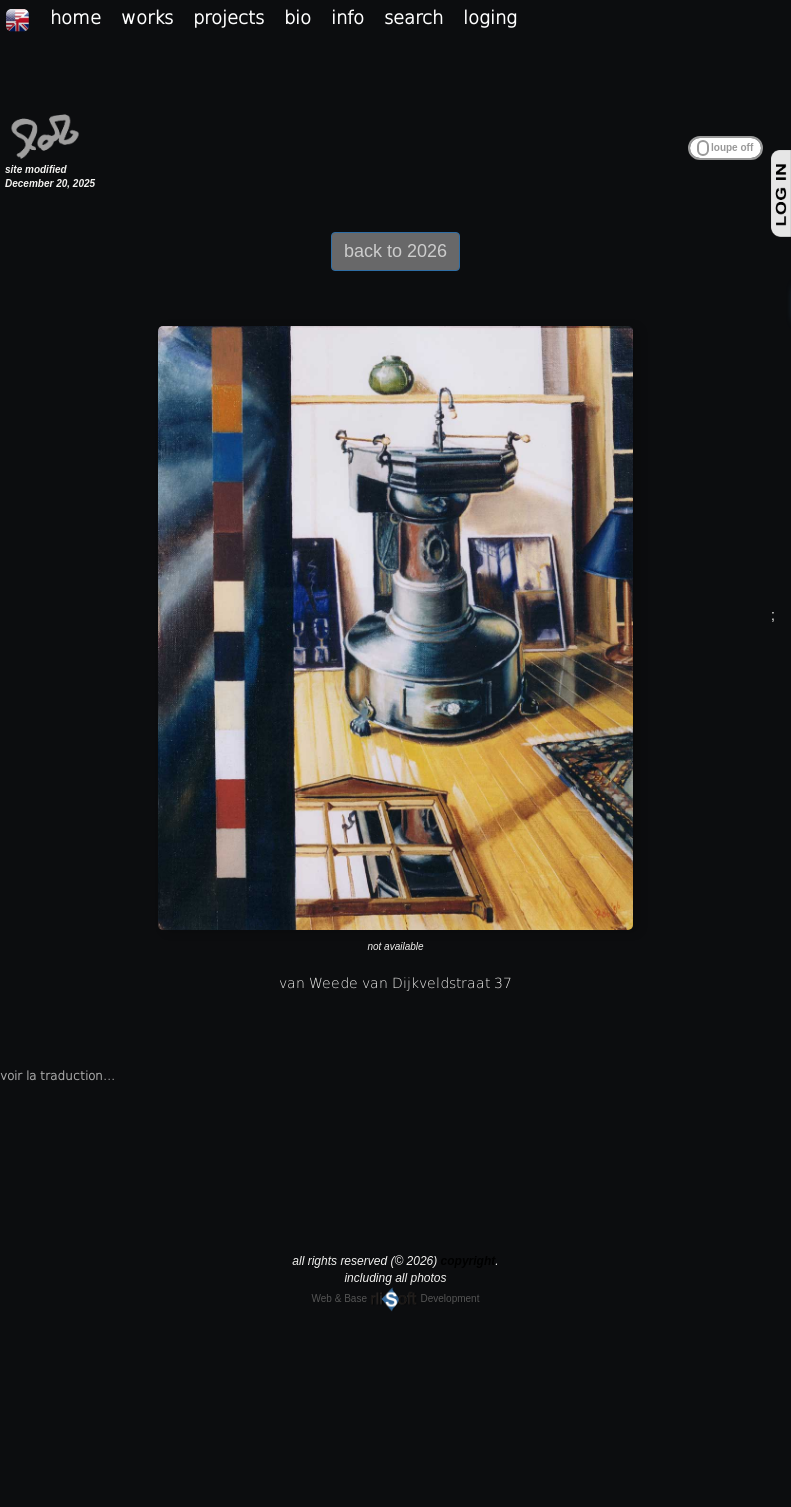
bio (297, 17)
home (75, 17)
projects (228, 17)
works (147, 17)
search (413, 17)
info (347, 17)
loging (490, 17)
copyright (468, 1261)
